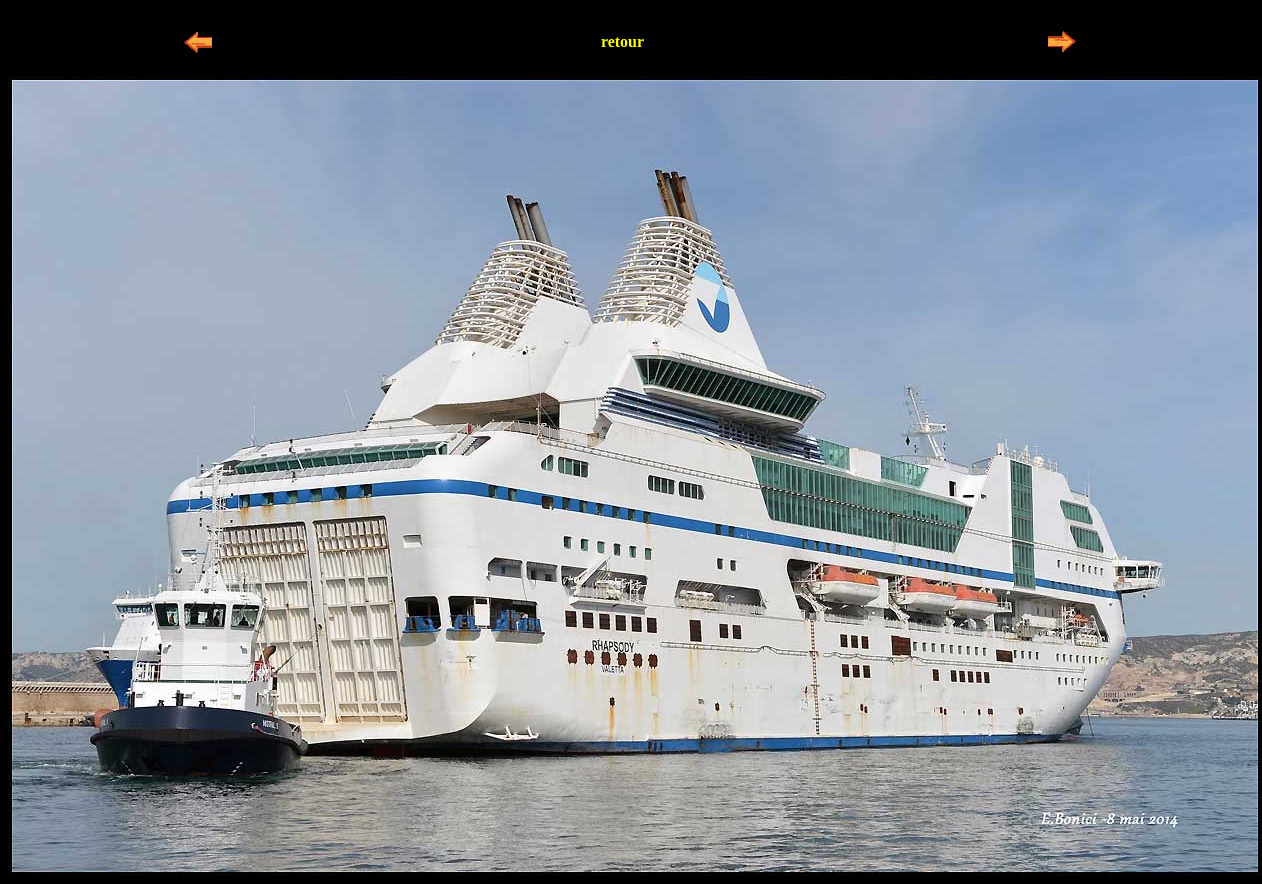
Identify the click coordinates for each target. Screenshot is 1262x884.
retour (622, 41)
